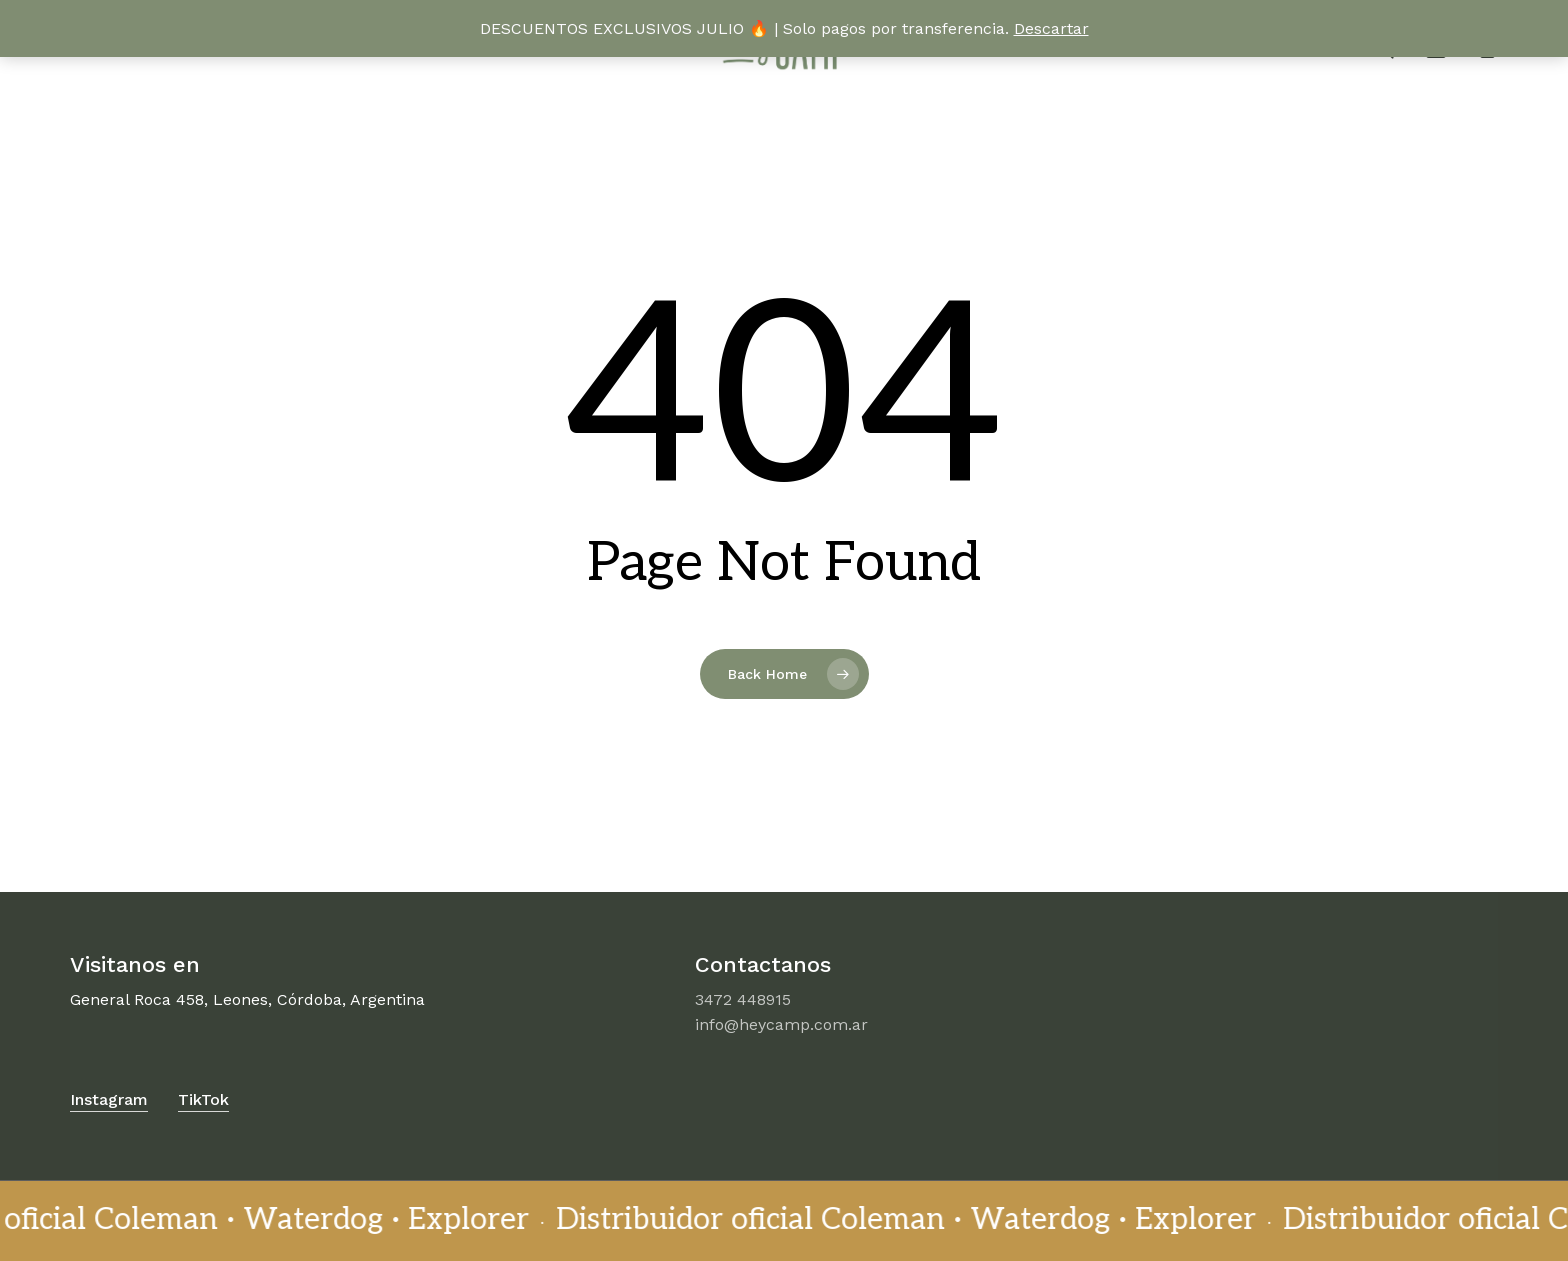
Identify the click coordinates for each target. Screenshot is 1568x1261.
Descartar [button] (1051, 28)
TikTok (203, 1099)
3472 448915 (743, 999)
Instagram (109, 1099)
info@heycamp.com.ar (781, 1024)
